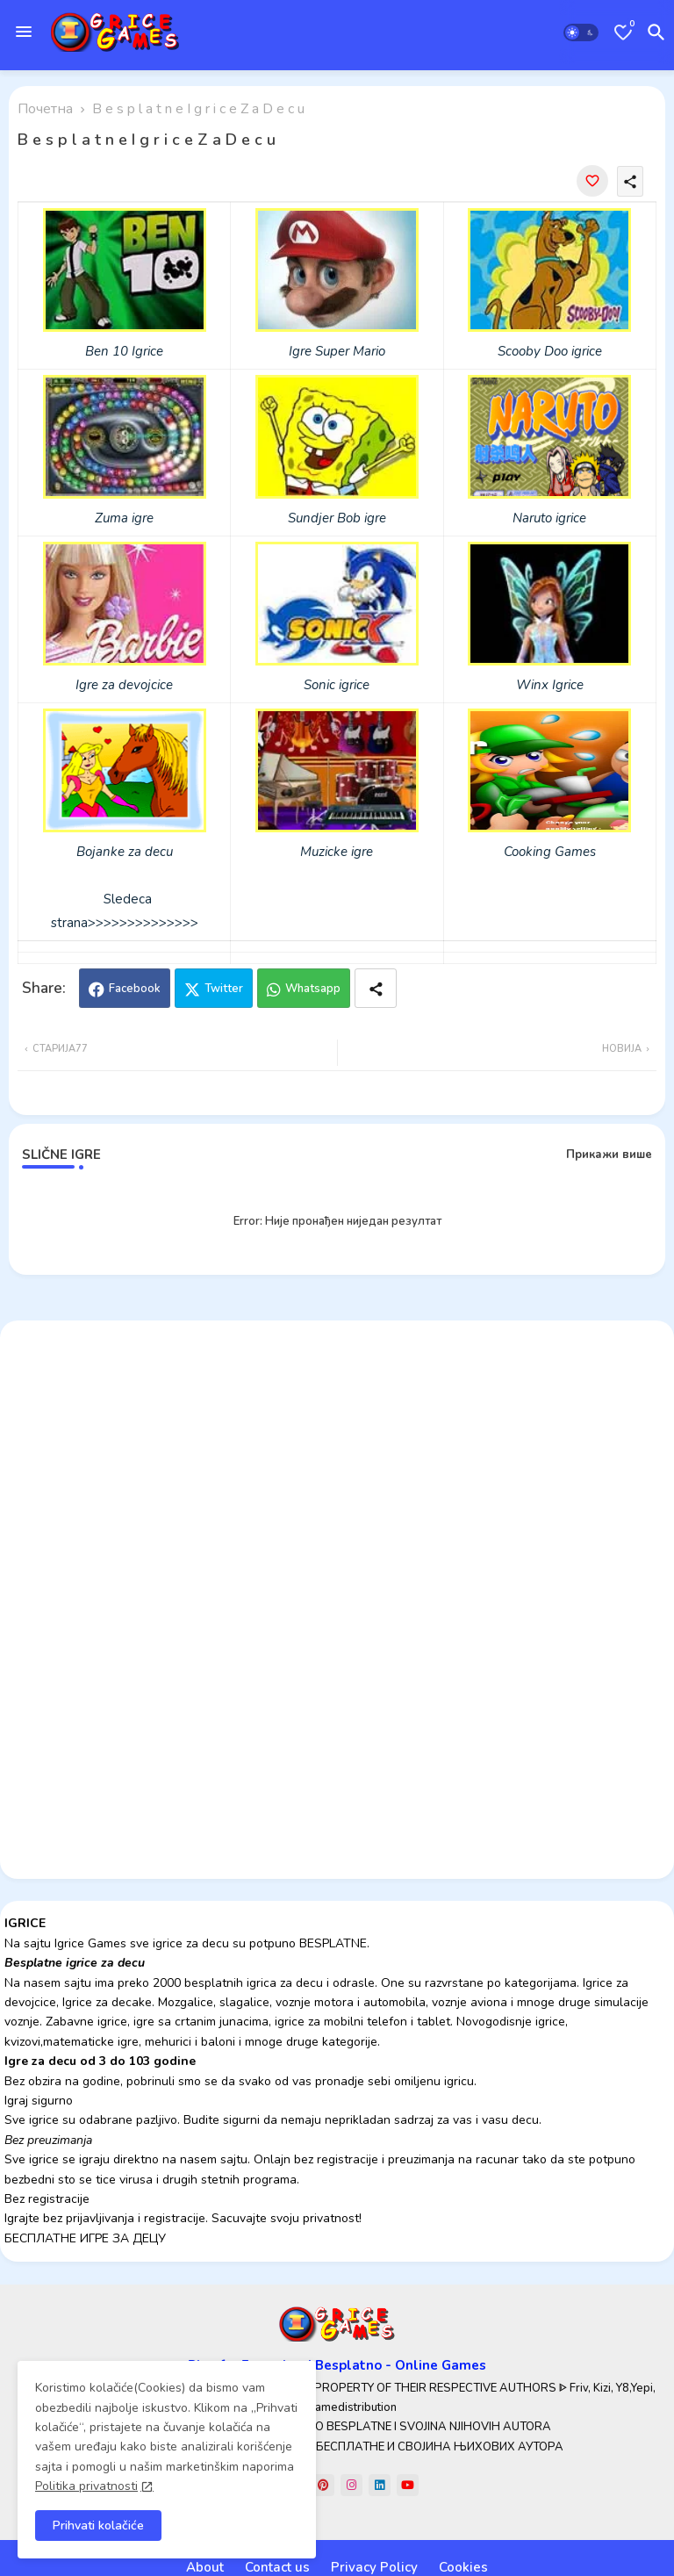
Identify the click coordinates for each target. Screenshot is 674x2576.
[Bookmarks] (623, 32)
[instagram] (351, 2485)
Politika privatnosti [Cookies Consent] (86, 2486)
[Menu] (23, 31)
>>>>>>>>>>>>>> (143, 923)
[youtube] (408, 2485)
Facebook (135, 989)
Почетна (45, 109)
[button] (581, 32)
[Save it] (592, 181)
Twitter (223, 989)
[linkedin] (380, 2485)
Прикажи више (609, 1154)
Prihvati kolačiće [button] (98, 2525)
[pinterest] (323, 2485)
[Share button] (376, 988)
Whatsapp (313, 989)
